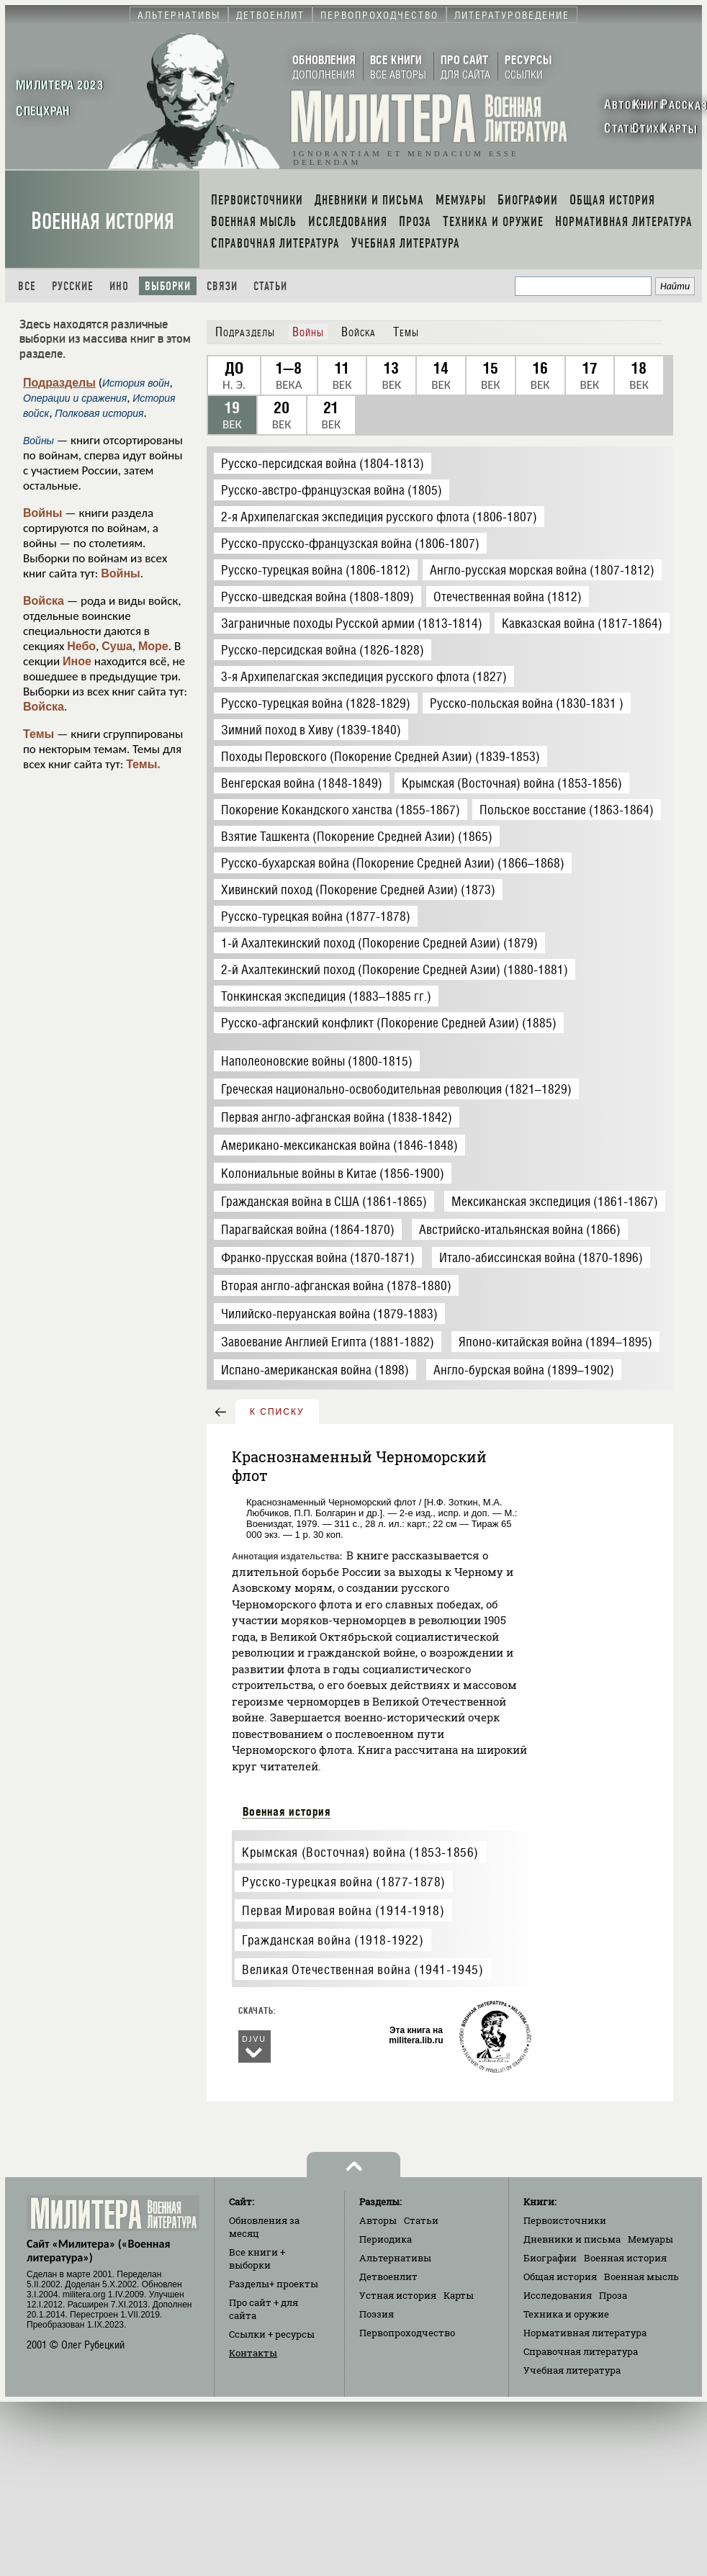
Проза (613, 2295)
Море (153, 646)
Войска (43, 601)
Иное (77, 661)
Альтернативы (395, 2257)
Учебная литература (572, 2370)
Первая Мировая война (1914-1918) (343, 1910)
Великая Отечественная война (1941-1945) (362, 1969)
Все (27, 286)
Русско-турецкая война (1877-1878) (344, 1881)
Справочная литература (580, 2351)
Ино (119, 286)
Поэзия (376, 2313)
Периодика (385, 2239)
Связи (222, 286)
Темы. (143, 764)
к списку (277, 1412)
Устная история (397, 2295)
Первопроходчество (407, 2332)
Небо (81, 646)
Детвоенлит (388, 2276)
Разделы (273, 2283)
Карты (458, 2295)
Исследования (557, 2295)
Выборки (168, 286)
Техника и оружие (566, 2313)
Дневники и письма (572, 2239)
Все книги (257, 2258)
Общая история (560, 2276)
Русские (73, 286)
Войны (43, 513)
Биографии (550, 2257)
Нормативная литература (585, 2332)
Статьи (270, 286)
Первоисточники (564, 2220)
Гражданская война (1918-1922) (332, 1939)
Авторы (378, 2220)
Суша (117, 646)
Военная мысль (641, 2276)
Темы (38, 734)
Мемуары (650, 2239)
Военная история (102, 221)
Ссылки (272, 2334)
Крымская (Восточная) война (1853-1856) (360, 1852)
